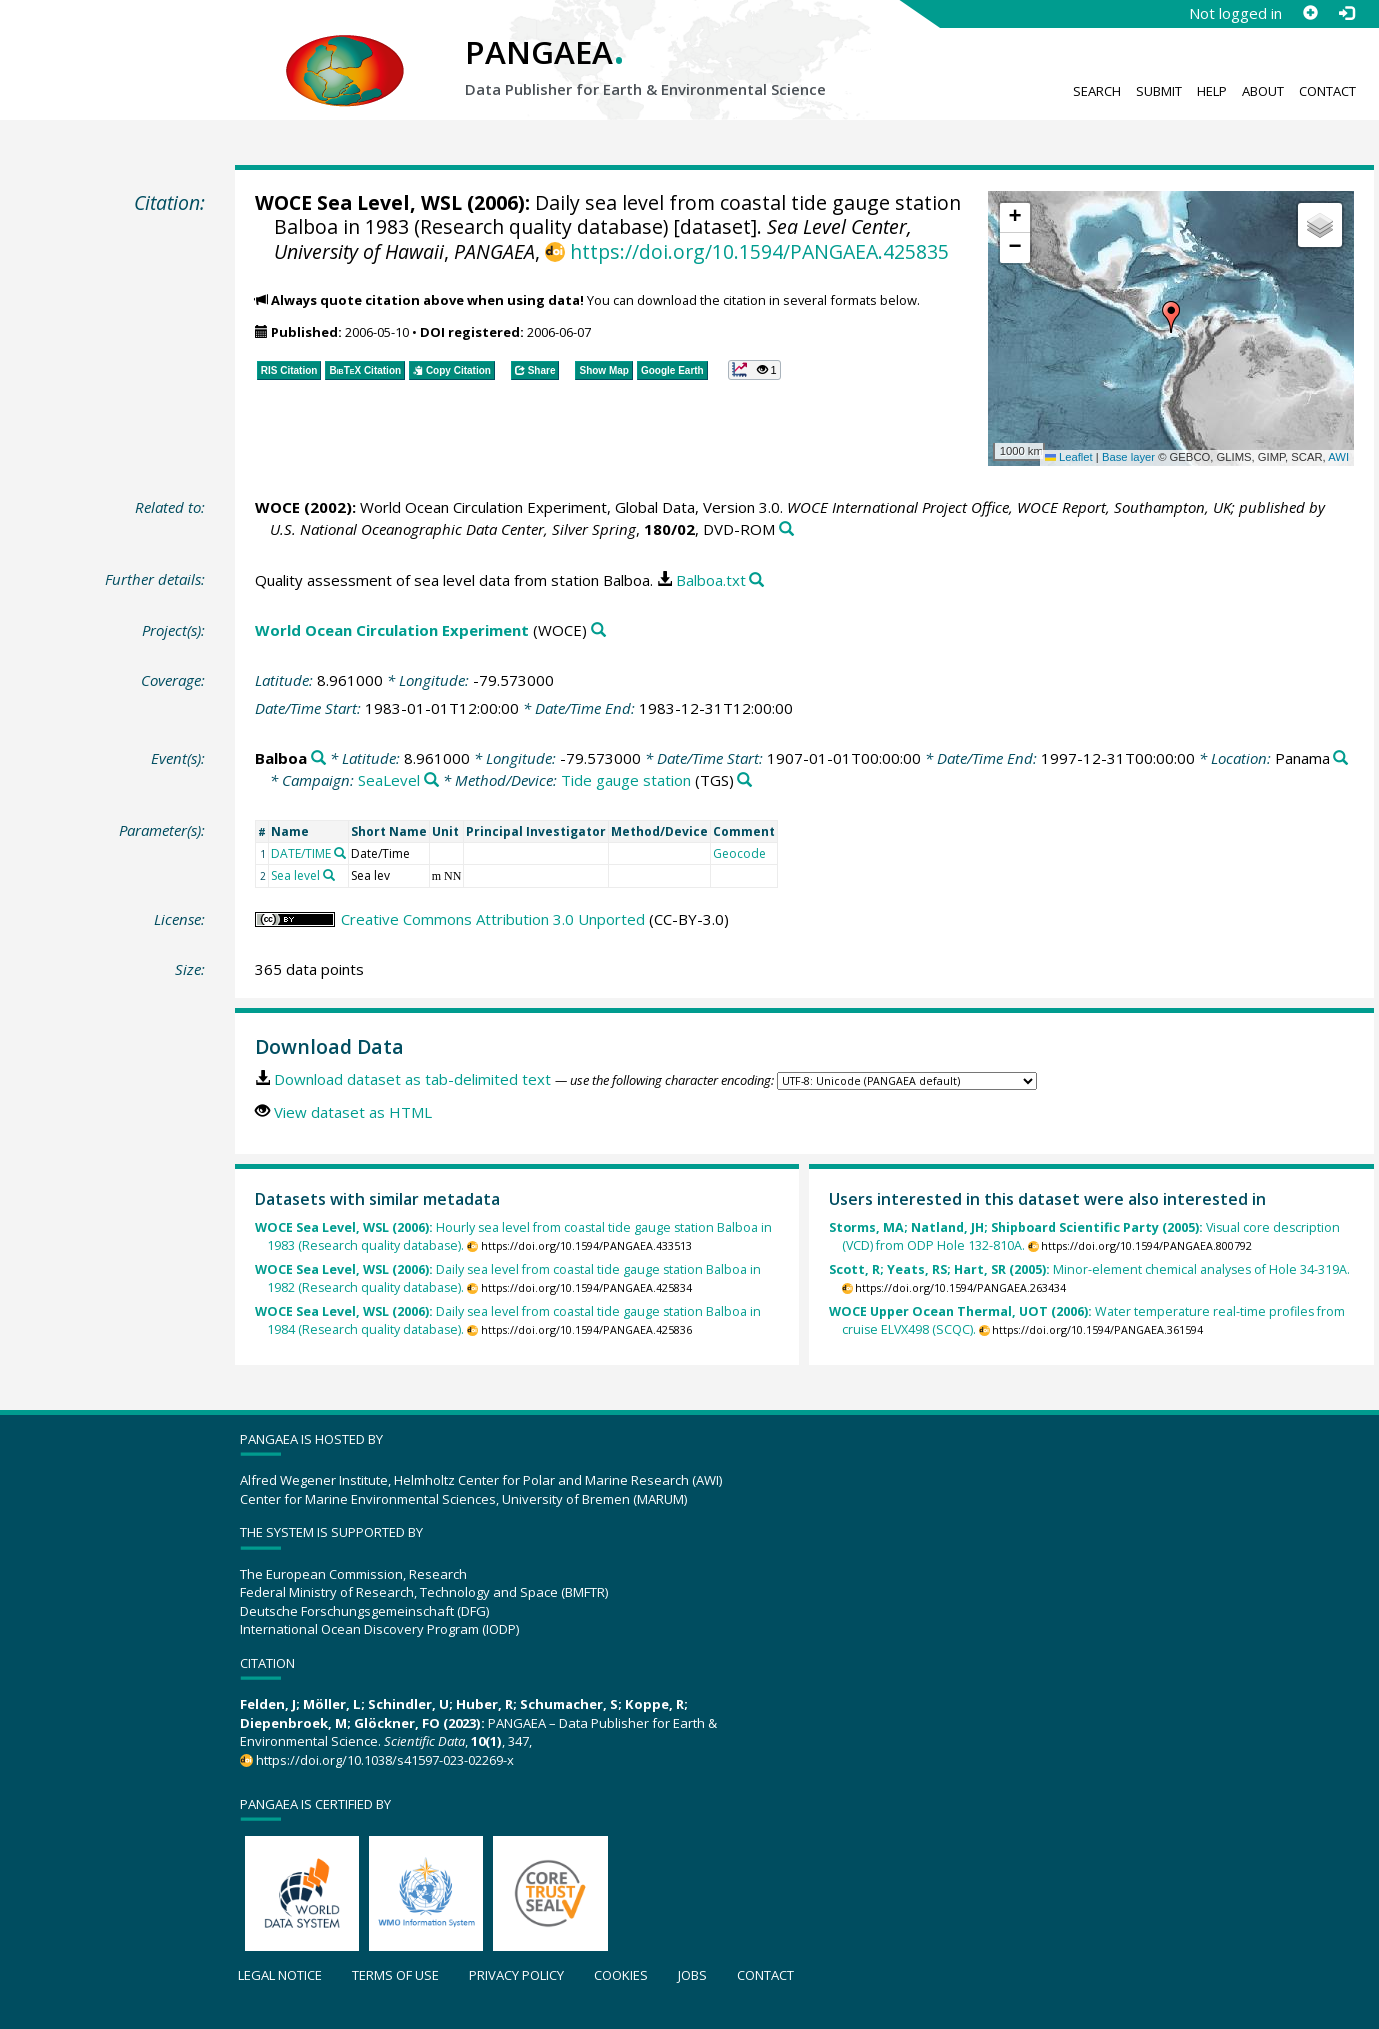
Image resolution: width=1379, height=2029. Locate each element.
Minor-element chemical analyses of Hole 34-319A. (1089, 1269)
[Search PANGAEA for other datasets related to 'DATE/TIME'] (340, 853)
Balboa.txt (711, 580)
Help (1212, 91)
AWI (1338, 457)
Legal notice (280, 1975)
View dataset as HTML (353, 1112)
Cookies (621, 1975)
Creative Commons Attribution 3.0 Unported (493, 919)
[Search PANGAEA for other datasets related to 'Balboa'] (318, 758)
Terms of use (395, 1975)
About (1263, 91)
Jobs (692, 1975)
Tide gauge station (626, 780)
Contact (1327, 91)
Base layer (1128, 457)
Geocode (739, 853)
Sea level (295, 875)
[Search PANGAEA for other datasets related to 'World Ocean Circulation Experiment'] (598, 630)
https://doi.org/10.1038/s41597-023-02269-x (385, 1760)
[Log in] (1346, 13)
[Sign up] (1310, 13)
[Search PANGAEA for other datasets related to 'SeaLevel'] (431, 780)
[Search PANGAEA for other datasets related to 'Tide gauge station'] (744, 780)
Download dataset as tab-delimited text (412, 1079)
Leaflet (1069, 457)
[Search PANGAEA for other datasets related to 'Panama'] (1340, 758)
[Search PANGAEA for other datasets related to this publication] (786, 529)
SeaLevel (389, 780)
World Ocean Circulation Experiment (392, 630)
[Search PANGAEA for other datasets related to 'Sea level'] (329, 875)
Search (1097, 91)
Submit (1159, 91)
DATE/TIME (301, 853)
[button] (1171, 317)
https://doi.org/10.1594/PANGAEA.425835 (759, 251)
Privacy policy (516, 1975)
